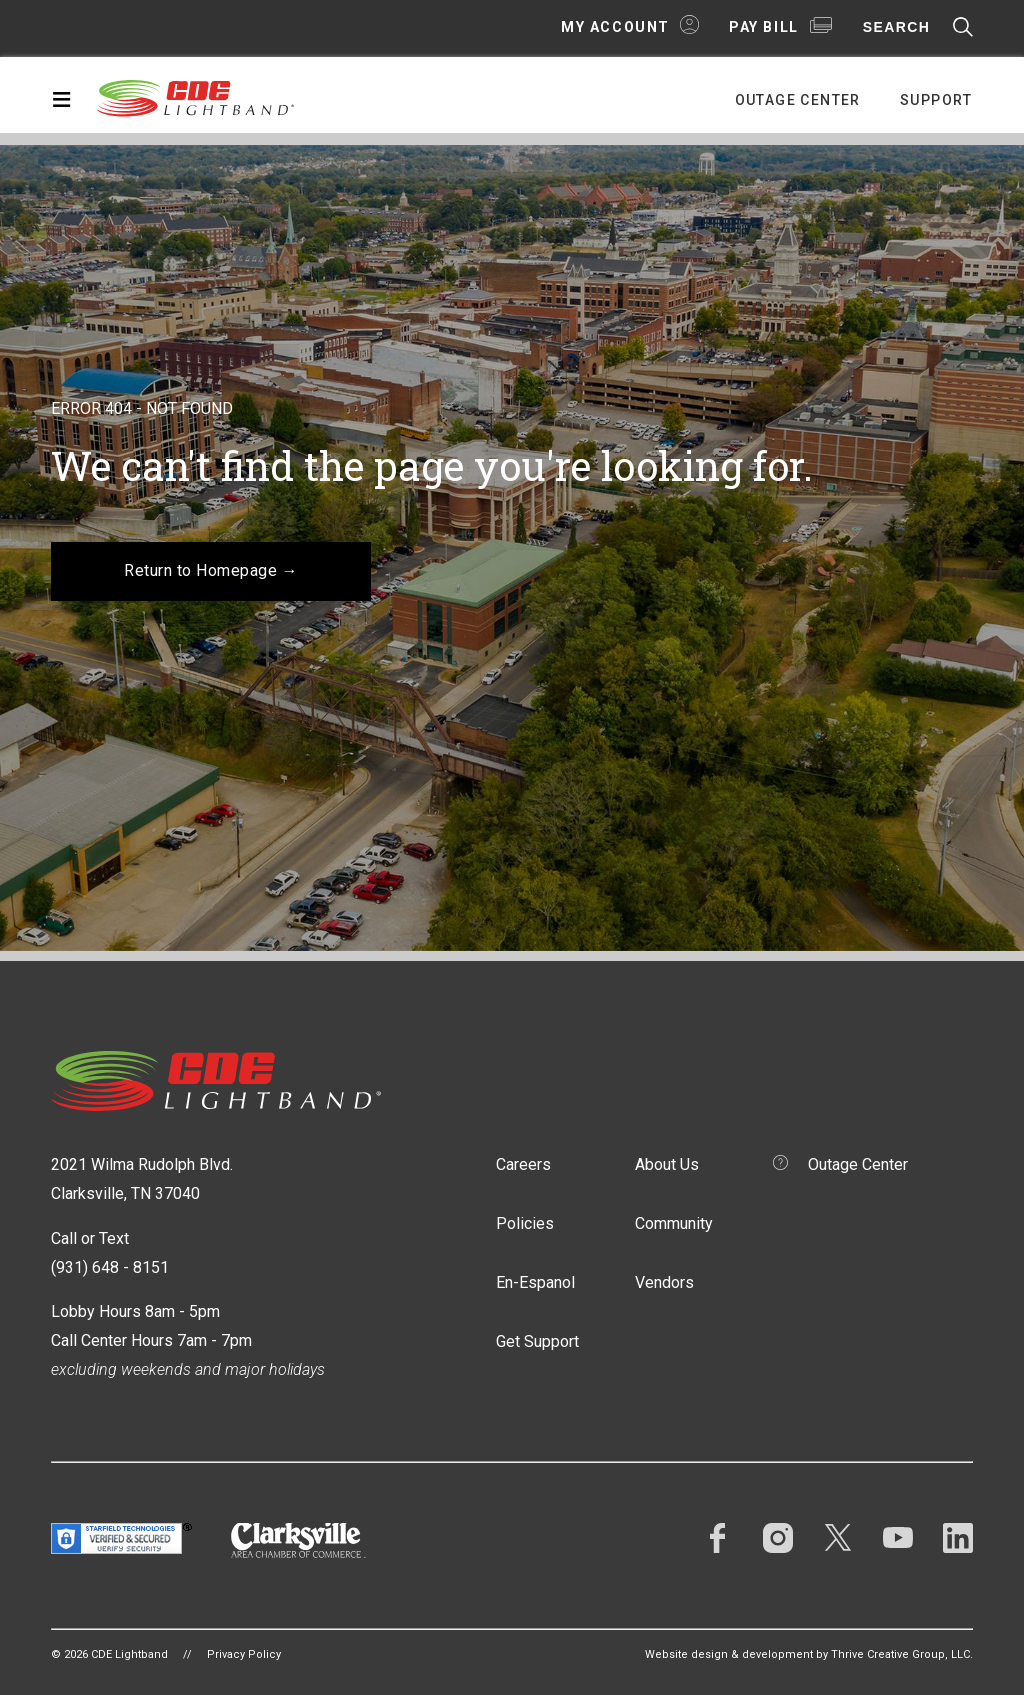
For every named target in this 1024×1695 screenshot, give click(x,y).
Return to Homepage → (211, 570)
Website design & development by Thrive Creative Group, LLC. (809, 1654)
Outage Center (798, 100)
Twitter (838, 1538)
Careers (523, 1164)
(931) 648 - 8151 (110, 1267)
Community (674, 1223)
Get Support (537, 1341)
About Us (667, 1164)
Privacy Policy (244, 1654)
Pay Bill (764, 27)
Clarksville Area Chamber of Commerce (298, 1540)
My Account (615, 27)
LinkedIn (958, 1538)
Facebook (718, 1538)
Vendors (664, 1282)
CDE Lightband (196, 97)
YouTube (898, 1538)
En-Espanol (535, 1282)
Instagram (778, 1538)
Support (936, 100)
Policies (525, 1223)
